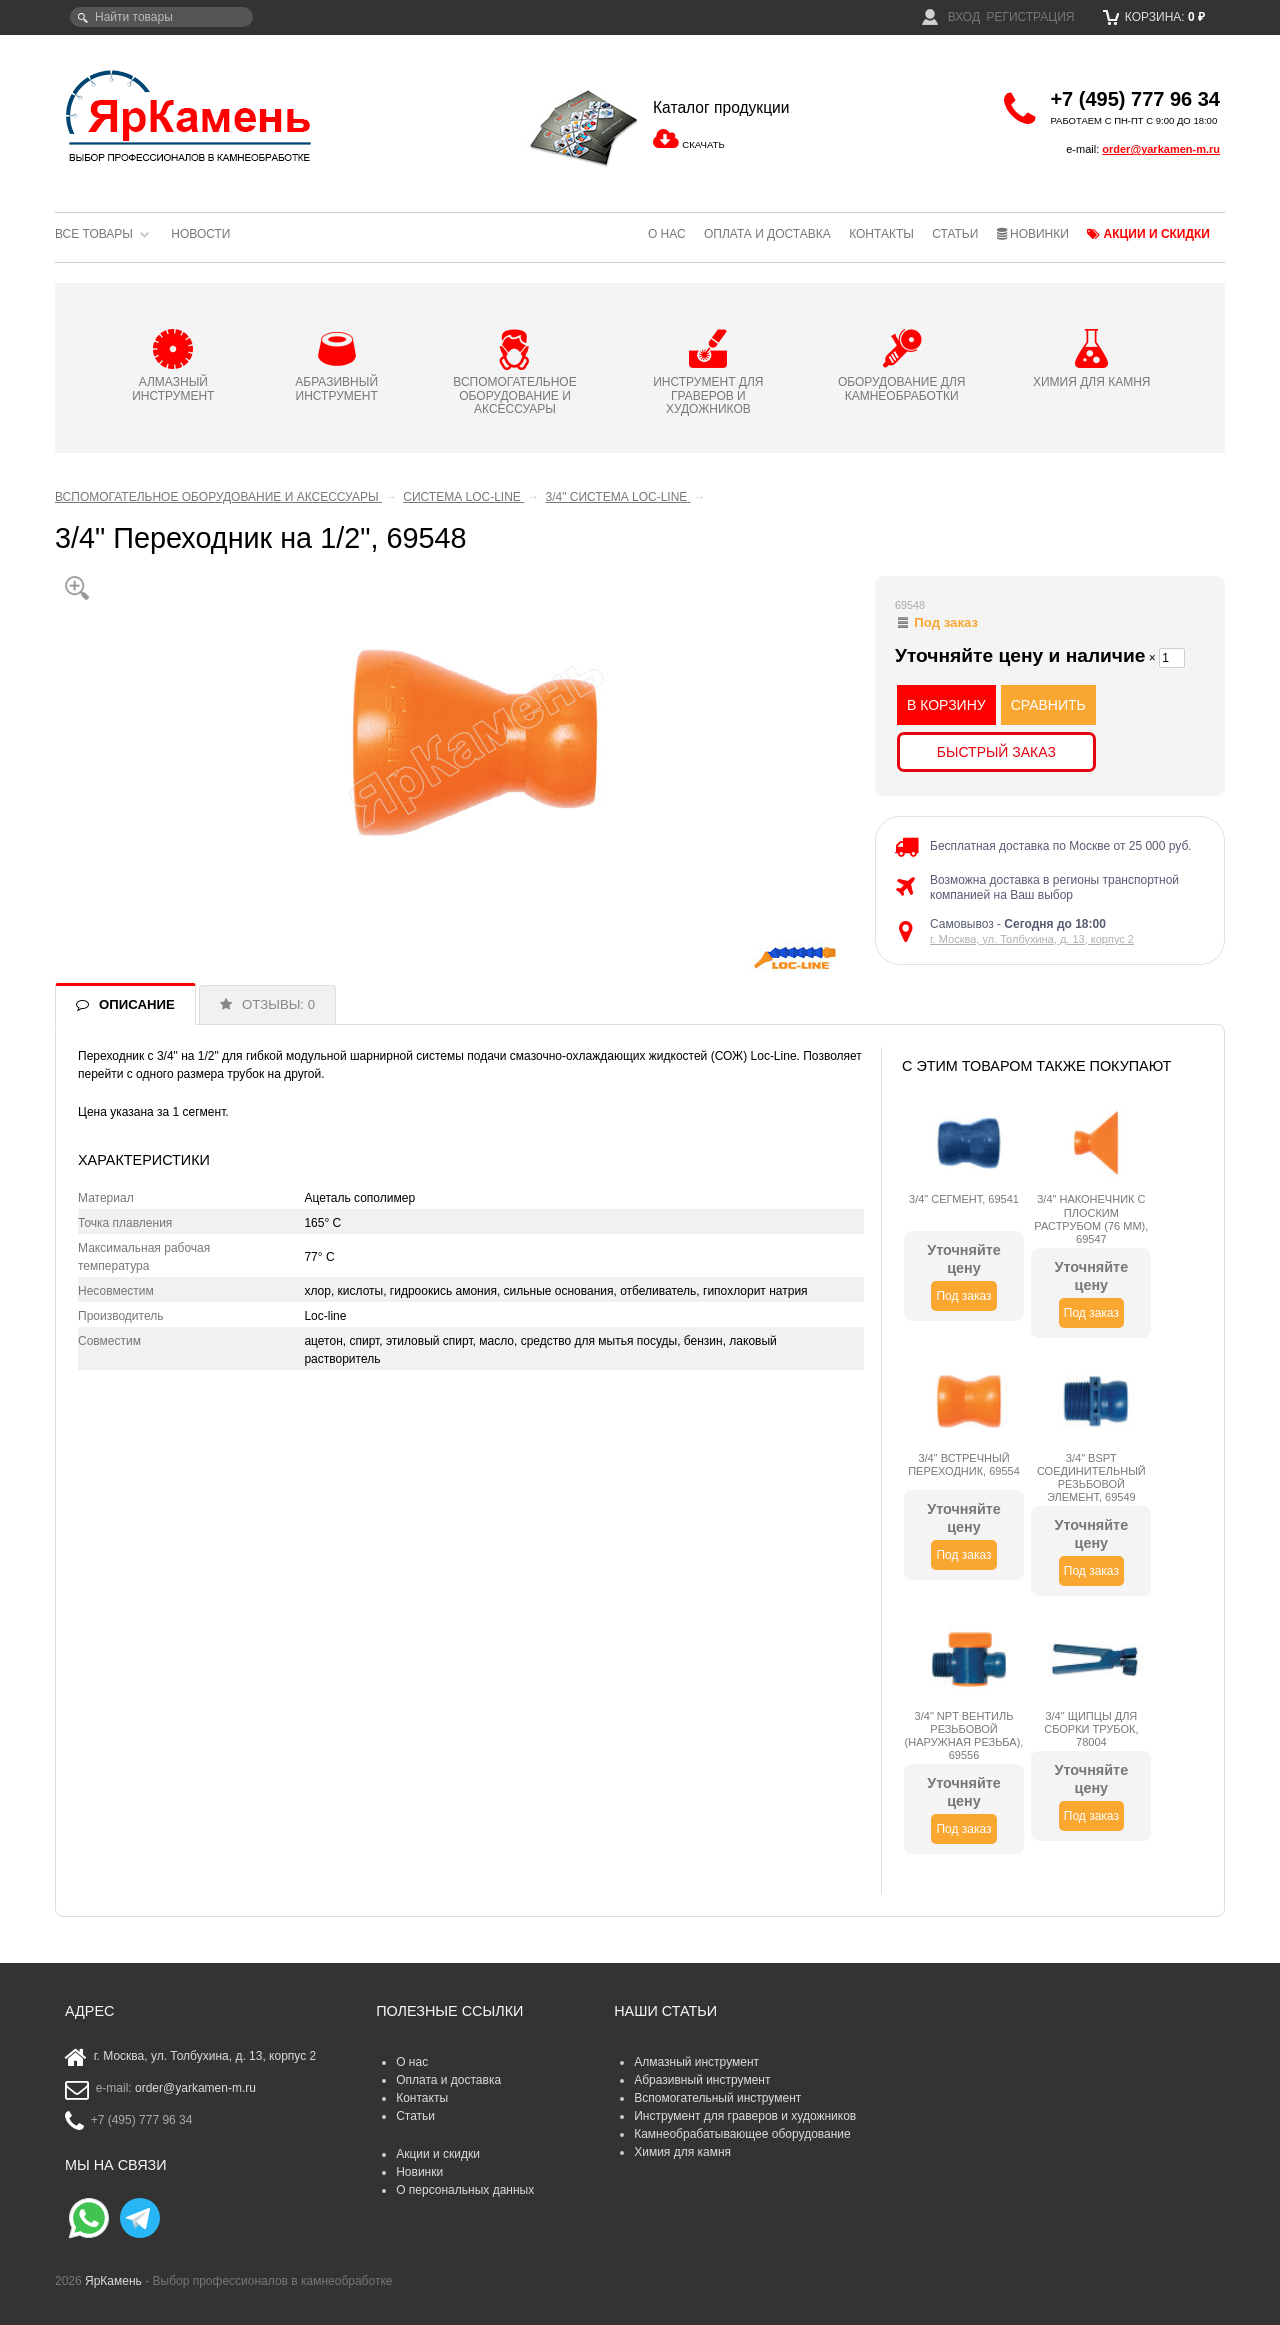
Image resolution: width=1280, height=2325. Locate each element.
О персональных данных (465, 2190)
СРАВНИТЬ (1048, 705)
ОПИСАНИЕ (137, 1004)
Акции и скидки (1148, 234)
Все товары (94, 234)
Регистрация (1030, 17)
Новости (200, 234)
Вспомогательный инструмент (717, 2098)
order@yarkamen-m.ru (1161, 149)
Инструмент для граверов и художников (745, 2116)
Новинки (1033, 234)
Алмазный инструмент (696, 2062)
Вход (951, 17)
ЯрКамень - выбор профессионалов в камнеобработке (190, 115)
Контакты (881, 234)
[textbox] (161, 17)
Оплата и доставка (767, 234)
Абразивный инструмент (702, 2080)
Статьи (955, 234)
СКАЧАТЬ (703, 144)
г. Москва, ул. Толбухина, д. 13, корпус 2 (1032, 939)
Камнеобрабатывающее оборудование (742, 2134)
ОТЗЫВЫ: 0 (278, 1004)
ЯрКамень (113, 2281)
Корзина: (1154, 17)
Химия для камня (682, 2152)
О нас (667, 234)
